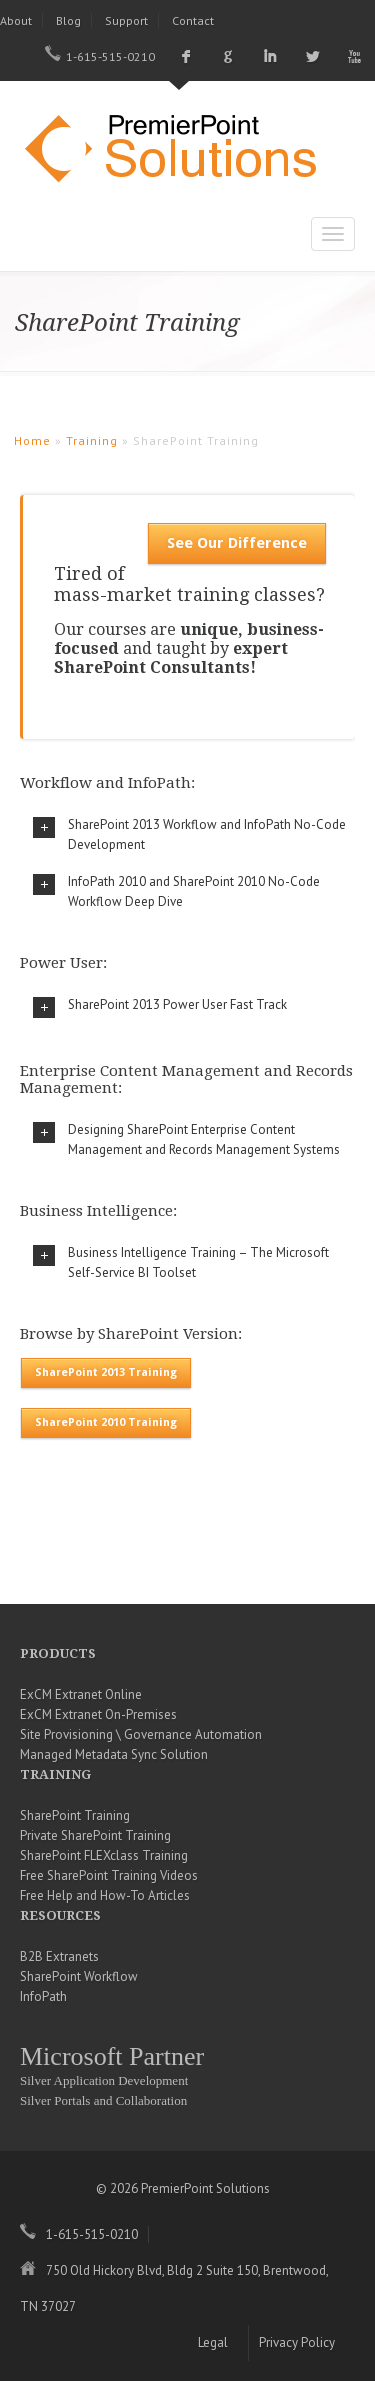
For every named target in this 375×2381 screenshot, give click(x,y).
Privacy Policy (297, 2342)
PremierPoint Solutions (180, 151)
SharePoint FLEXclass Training (104, 1855)
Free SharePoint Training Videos (109, 1875)
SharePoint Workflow (79, 1976)
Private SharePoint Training (95, 1835)
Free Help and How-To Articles (105, 1895)
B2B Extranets (59, 1956)
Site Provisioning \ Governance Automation (141, 1734)
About (16, 20)
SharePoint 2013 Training (106, 1372)
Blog (68, 20)
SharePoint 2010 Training (106, 1422)
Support (126, 20)
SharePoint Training (75, 1815)
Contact (193, 20)
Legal (213, 2342)
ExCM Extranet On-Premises (98, 1714)
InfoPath (43, 1996)
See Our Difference (237, 543)
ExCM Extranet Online (81, 1694)
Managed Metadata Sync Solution (114, 1754)
